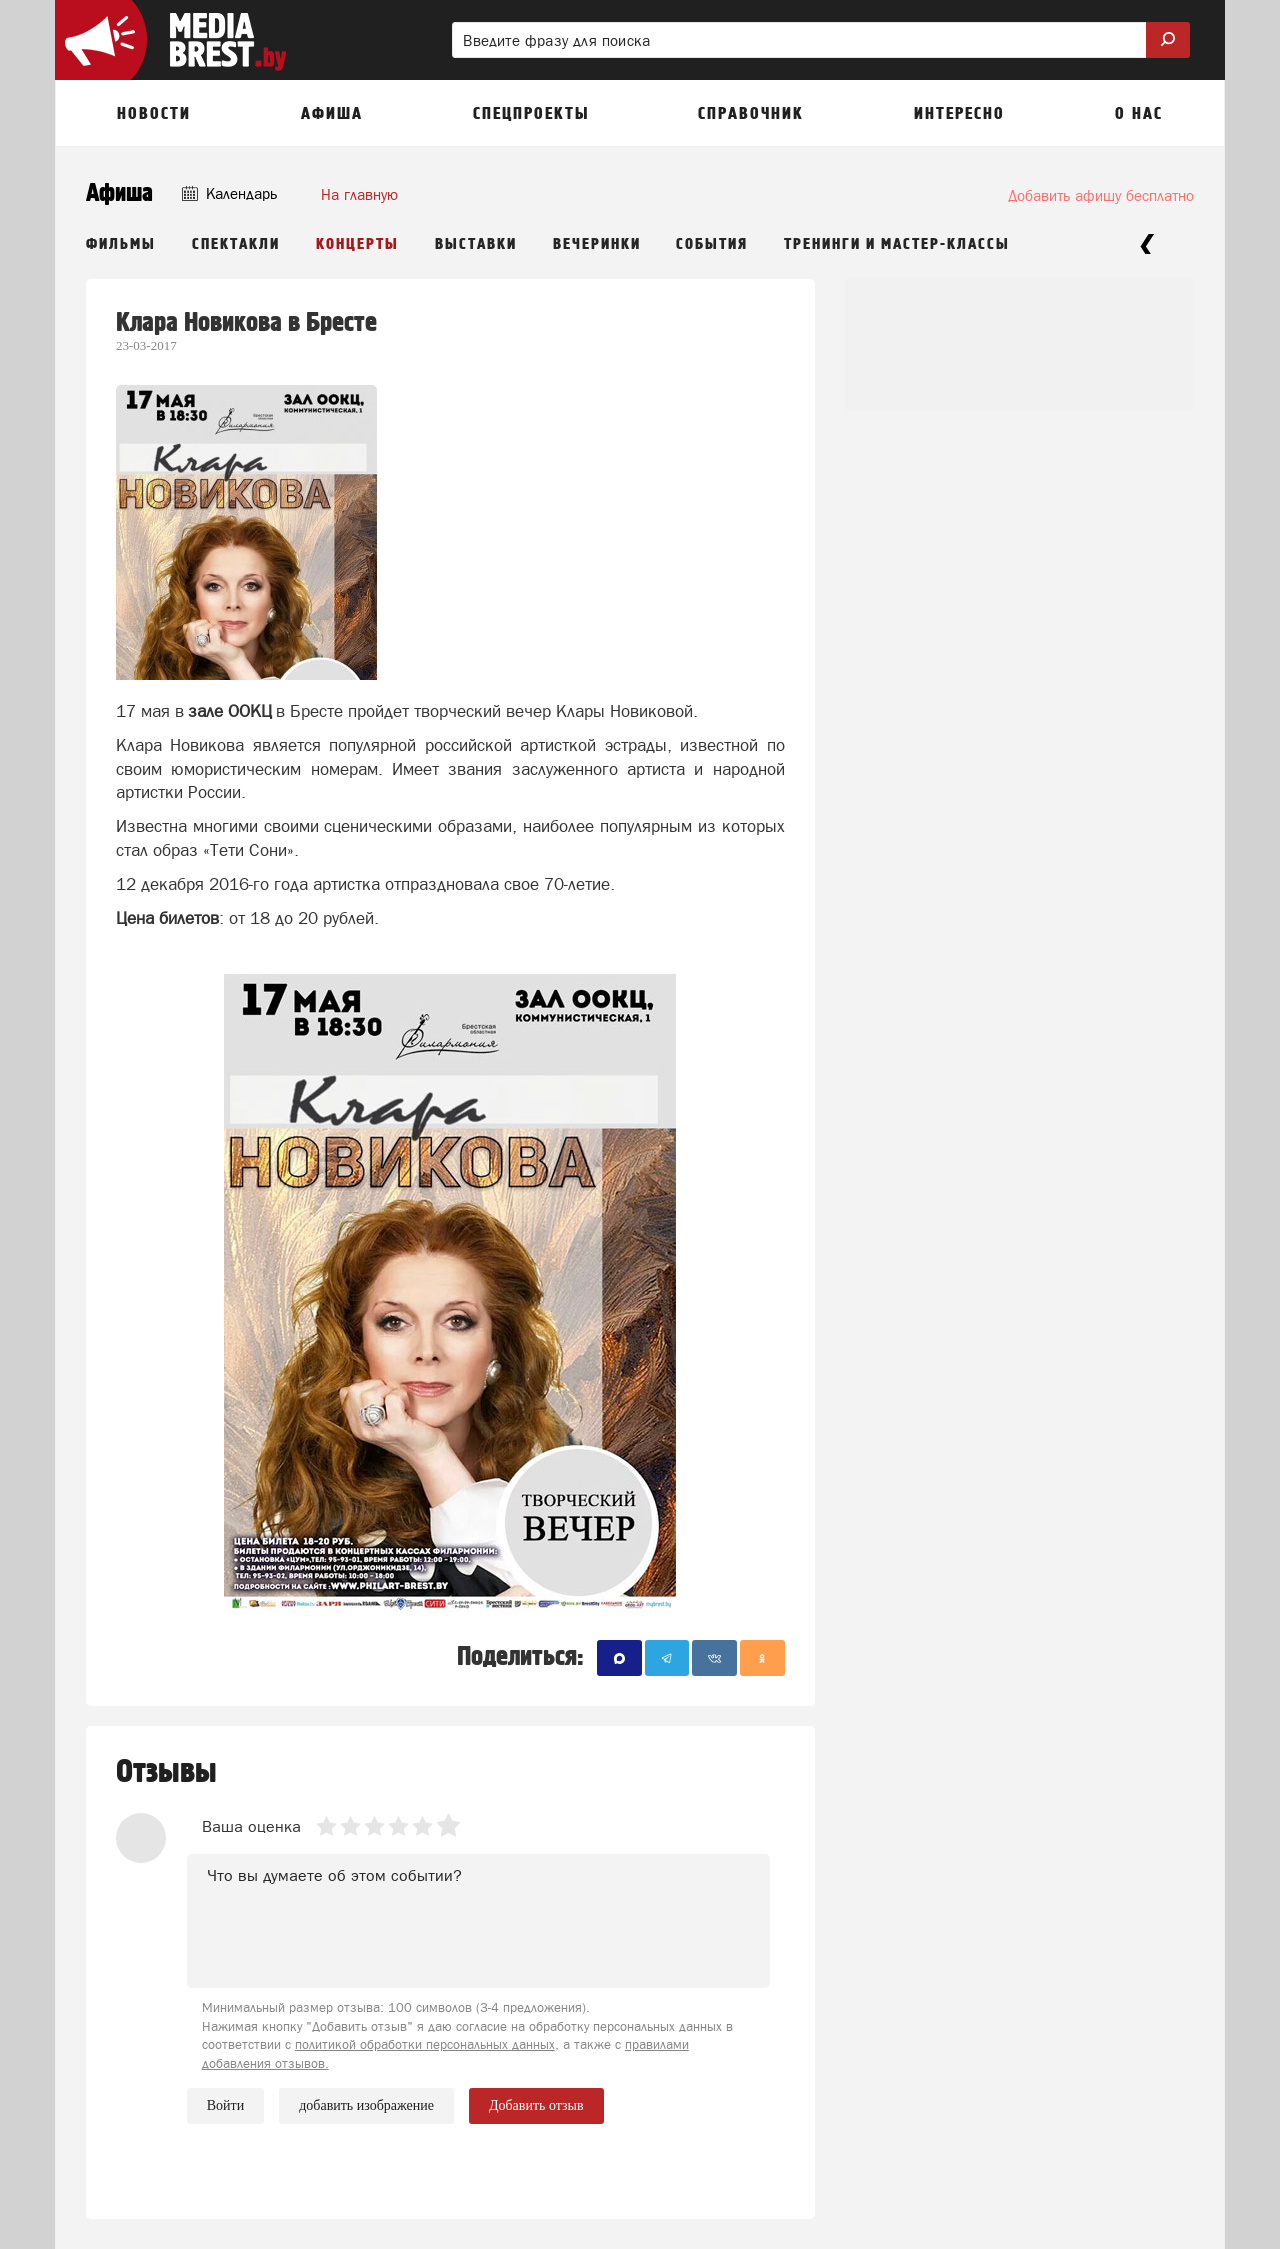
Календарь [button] (229, 193)
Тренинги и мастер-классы (897, 244)
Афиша (119, 193)
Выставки (476, 244)
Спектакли (236, 244)
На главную (359, 194)
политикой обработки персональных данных (425, 2044)
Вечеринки (597, 244)
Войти (225, 2105)
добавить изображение (366, 2106)
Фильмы (121, 244)
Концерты (357, 244)
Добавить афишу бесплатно (1101, 195)
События (712, 244)
